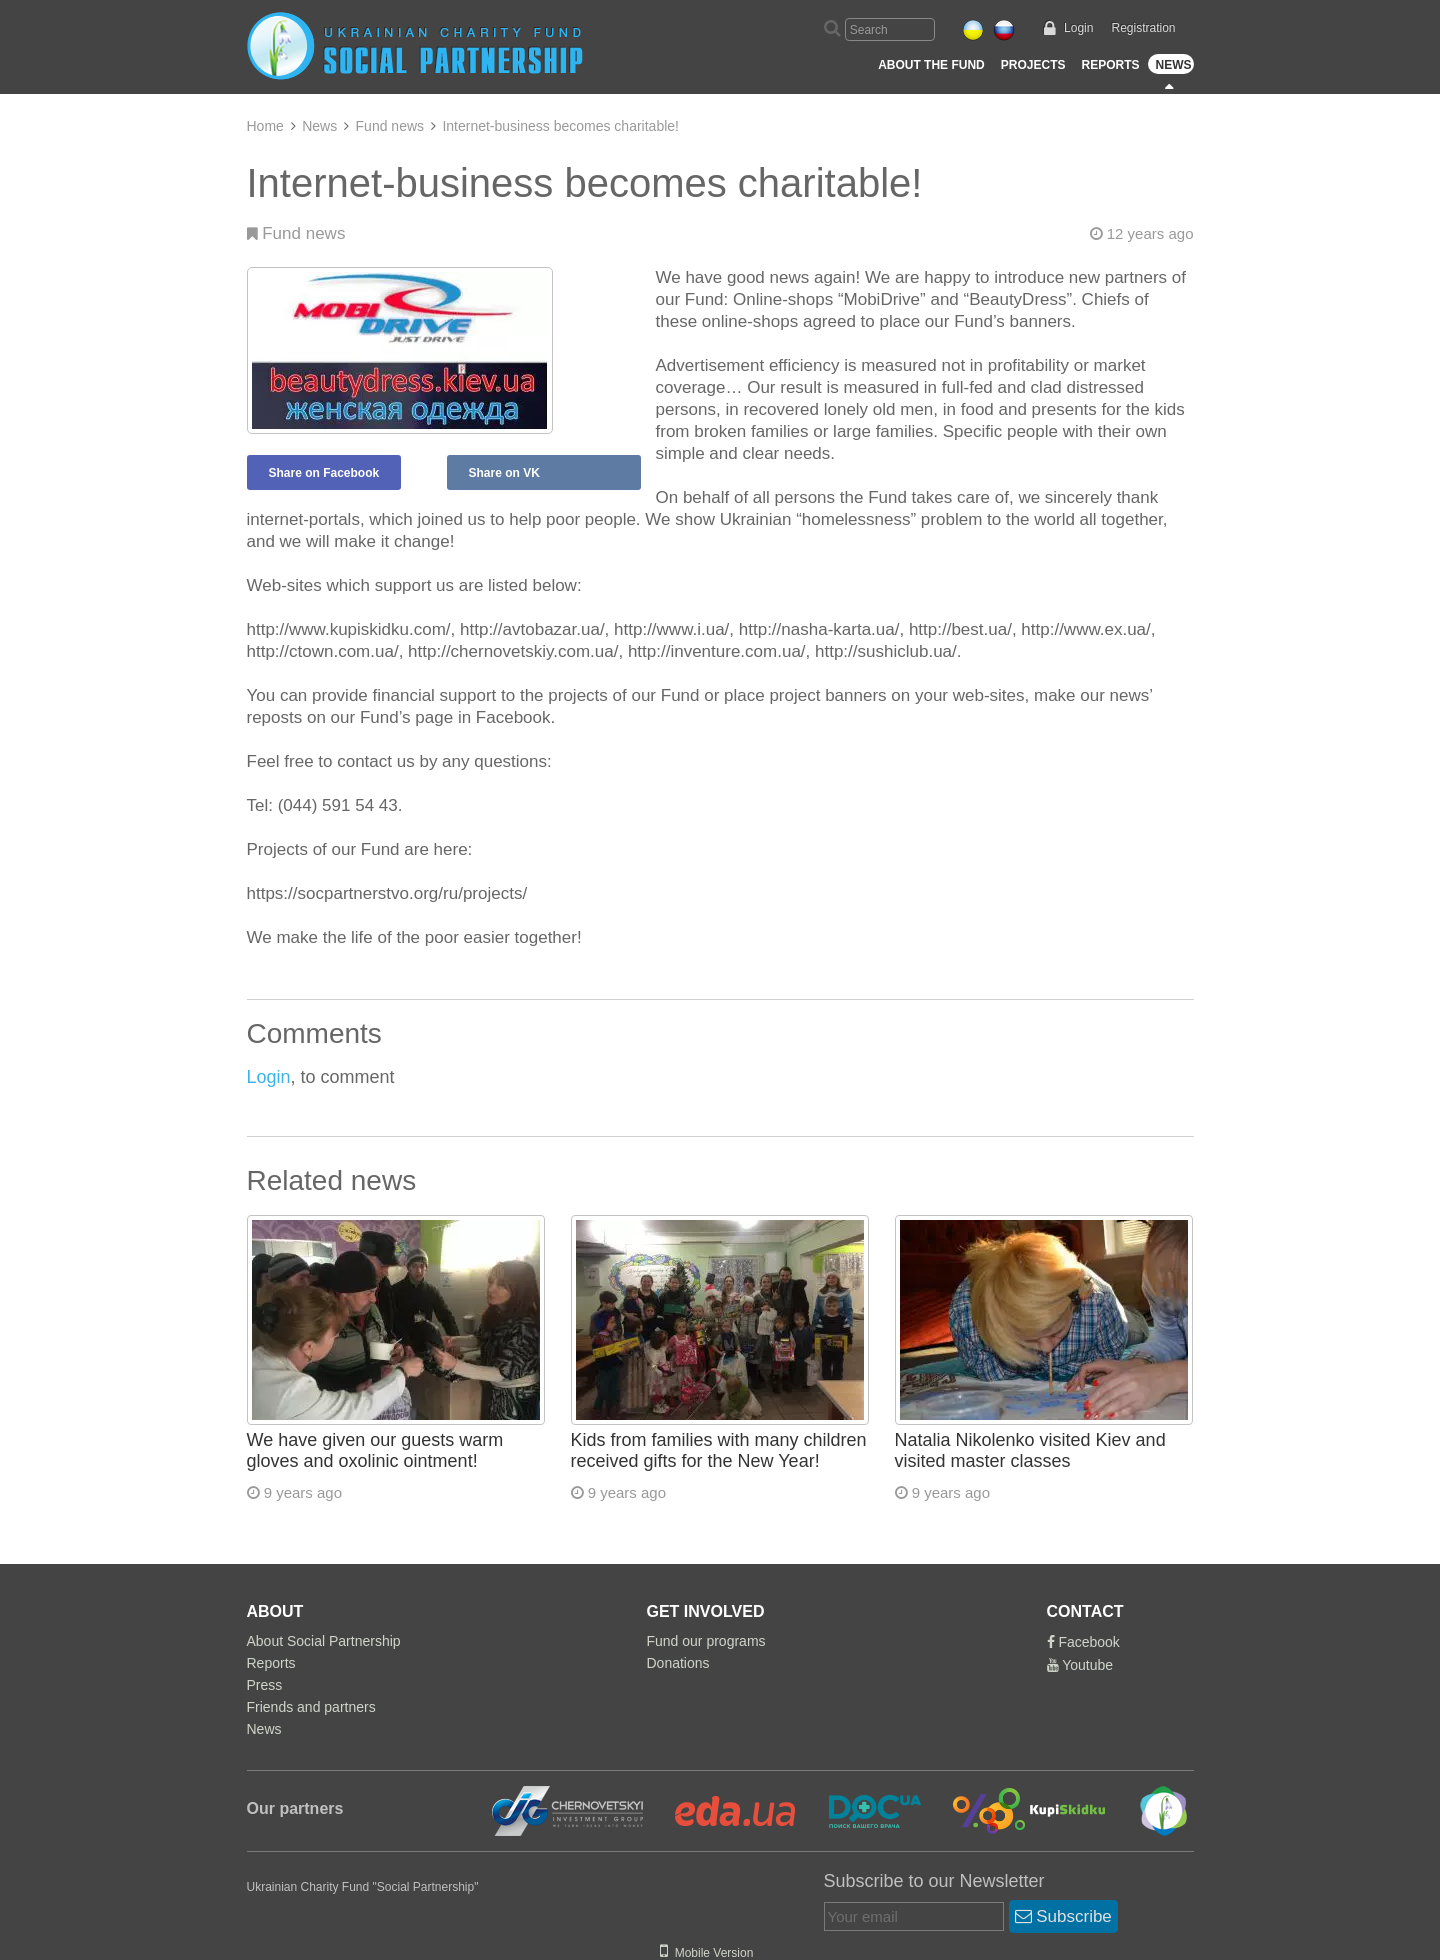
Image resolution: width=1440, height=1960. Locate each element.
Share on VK (504, 473)
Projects (1033, 65)
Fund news (390, 126)
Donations (678, 1663)
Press (265, 1685)
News (1174, 65)
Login (1078, 28)
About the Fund (931, 65)
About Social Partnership (324, 1641)
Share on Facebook (324, 473)
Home (265, 126)
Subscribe (1063, 1916)
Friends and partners (311, 1707)
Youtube (1080, 1665)
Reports (1110, 65)
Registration (1143, 28)
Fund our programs (706, 1641)
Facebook (1083, 1642)
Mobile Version (706, 1953)
